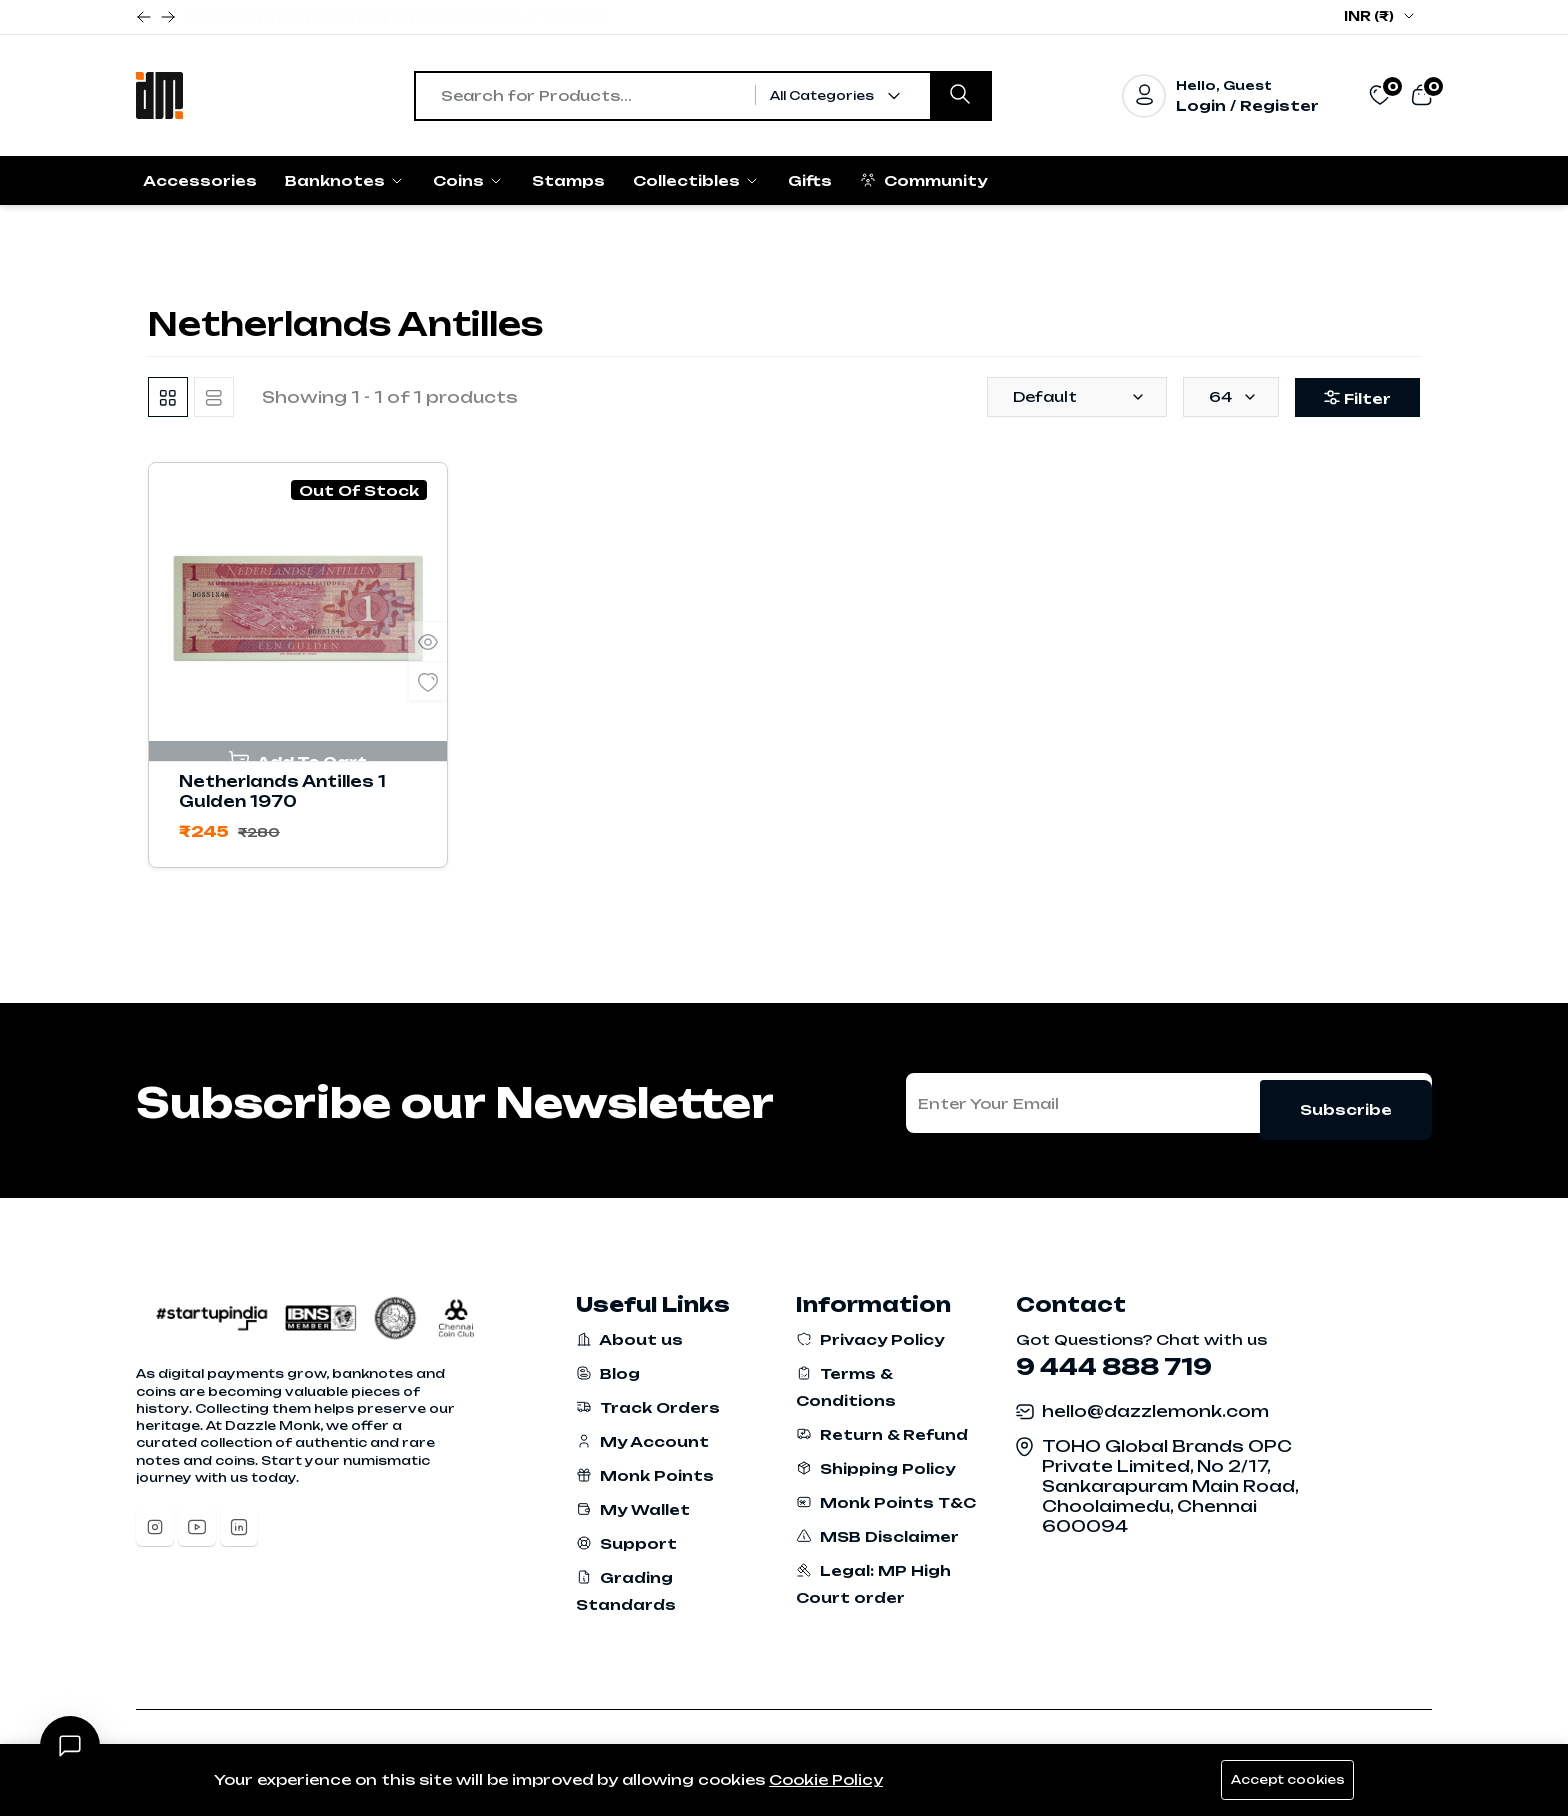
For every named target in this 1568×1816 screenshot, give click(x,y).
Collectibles (696, 180)
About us (629, 1339)
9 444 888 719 (1114, 1366)
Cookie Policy (826, 1779)
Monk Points (645, 1475)
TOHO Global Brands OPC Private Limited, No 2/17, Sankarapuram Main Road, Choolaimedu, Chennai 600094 (1170, 1486)
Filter (1350, 398)
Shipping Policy (875, 1468)
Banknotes (345, 180)
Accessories (200, 180)
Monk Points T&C (886, 1502)
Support (626, 1543)
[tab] (168, 397)
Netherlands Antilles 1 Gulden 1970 (282, 791)
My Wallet (633, 1509)
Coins (468, 180)
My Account (642, 1441)
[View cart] (1421, 94)
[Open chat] (70, 1746)
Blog (608, 1373)
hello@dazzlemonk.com (1155, 1411)
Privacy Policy (870, 1339)
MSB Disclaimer (877, 1536)
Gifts (810, 180)
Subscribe (1346, 1102)
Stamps (568, 180)
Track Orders (648, 1407)
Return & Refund (882, 1434)
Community (923, 180)
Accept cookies (1283, 1780)
